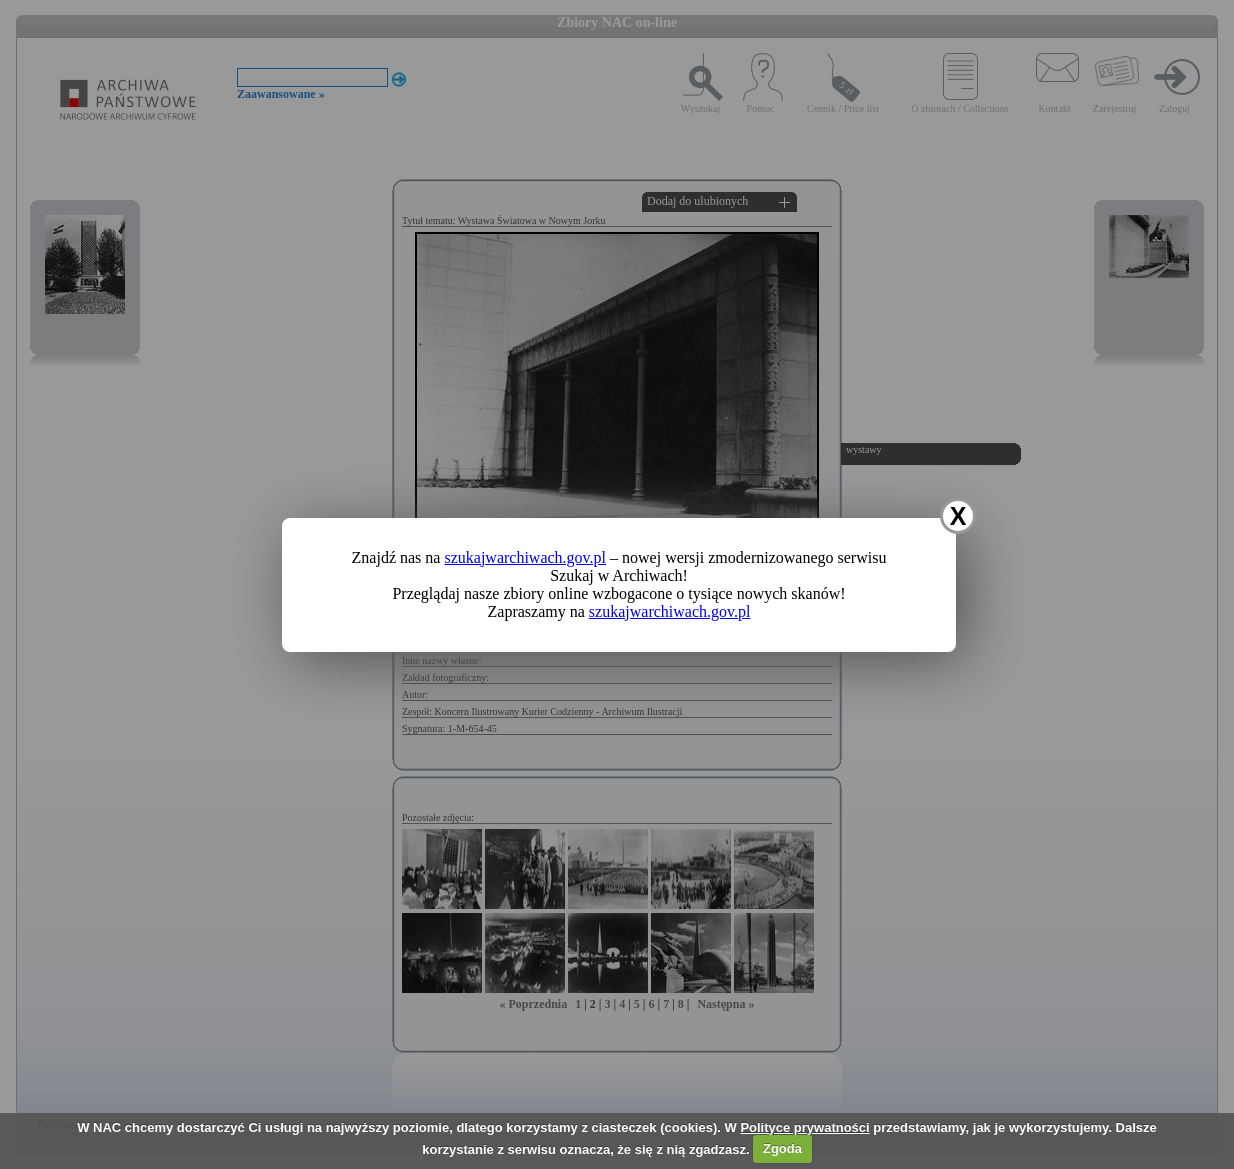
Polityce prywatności (804, 1127)
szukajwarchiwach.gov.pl (525, 557)
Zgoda (782, 1148)
